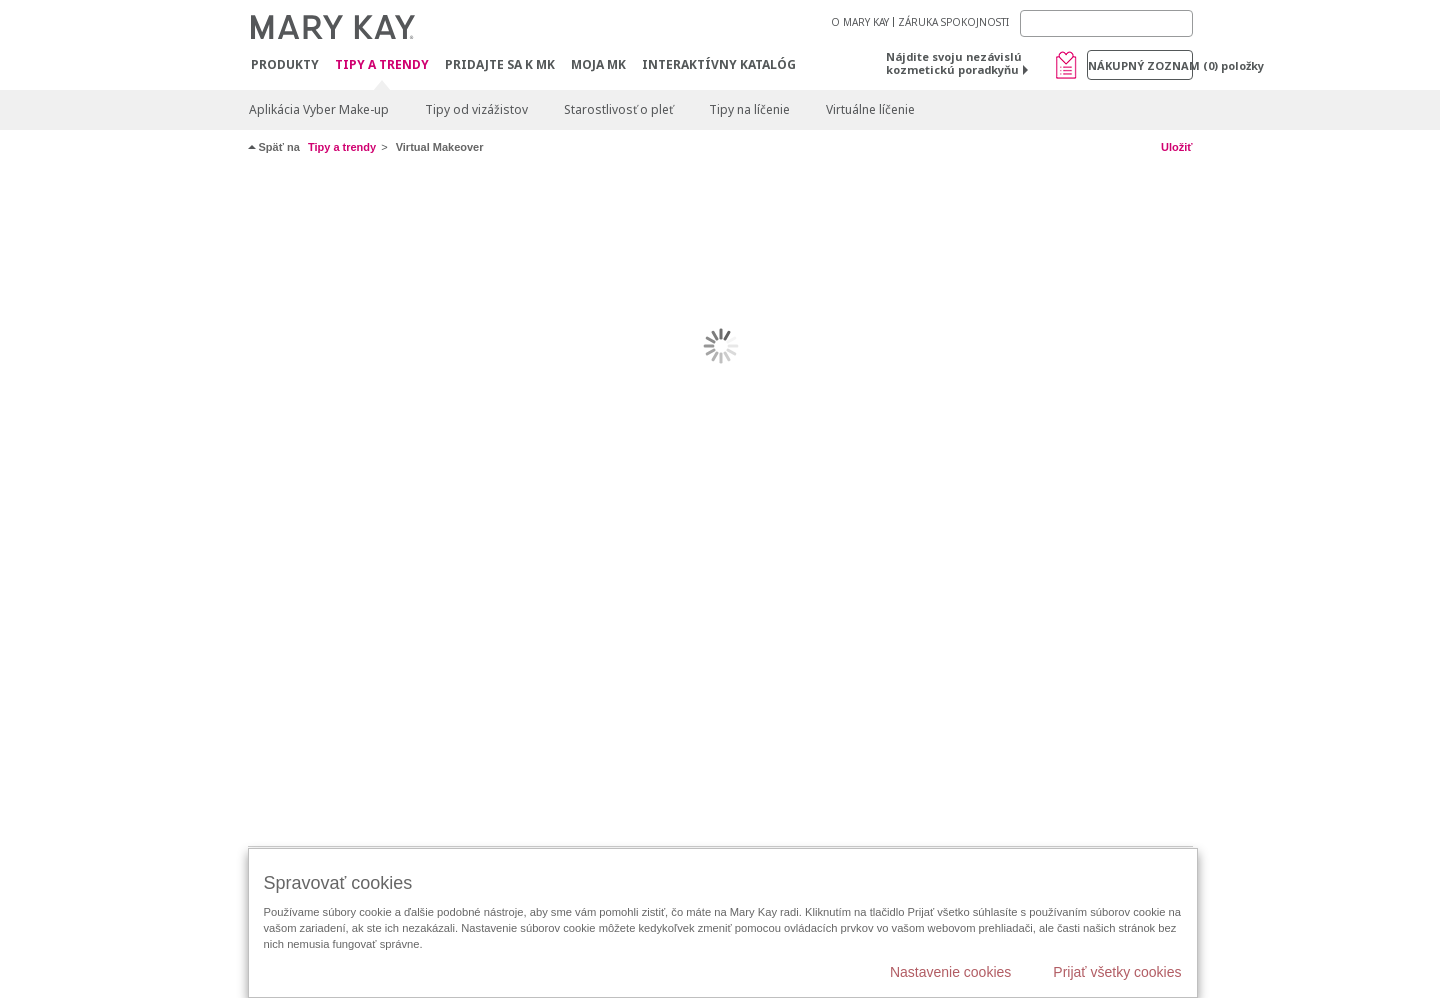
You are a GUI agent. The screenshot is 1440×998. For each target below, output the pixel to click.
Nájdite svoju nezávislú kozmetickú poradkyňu (954, 63)
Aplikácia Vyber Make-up (319, 109)
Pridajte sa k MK (500, 64)
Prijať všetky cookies (1117, 972)
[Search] (1106, 23)
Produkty (285, 64)
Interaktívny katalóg (719, 64)
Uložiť (1177, 147)
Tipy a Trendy (382, 65)
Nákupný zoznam (1140, 65)
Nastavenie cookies (950, 972)
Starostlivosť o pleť (618, 109)
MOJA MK (598, 64)
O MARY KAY (860, 22)
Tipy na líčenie (749, 109)
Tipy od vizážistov (476, 109)
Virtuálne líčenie (870, 109)
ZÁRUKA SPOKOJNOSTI (953, 22)
